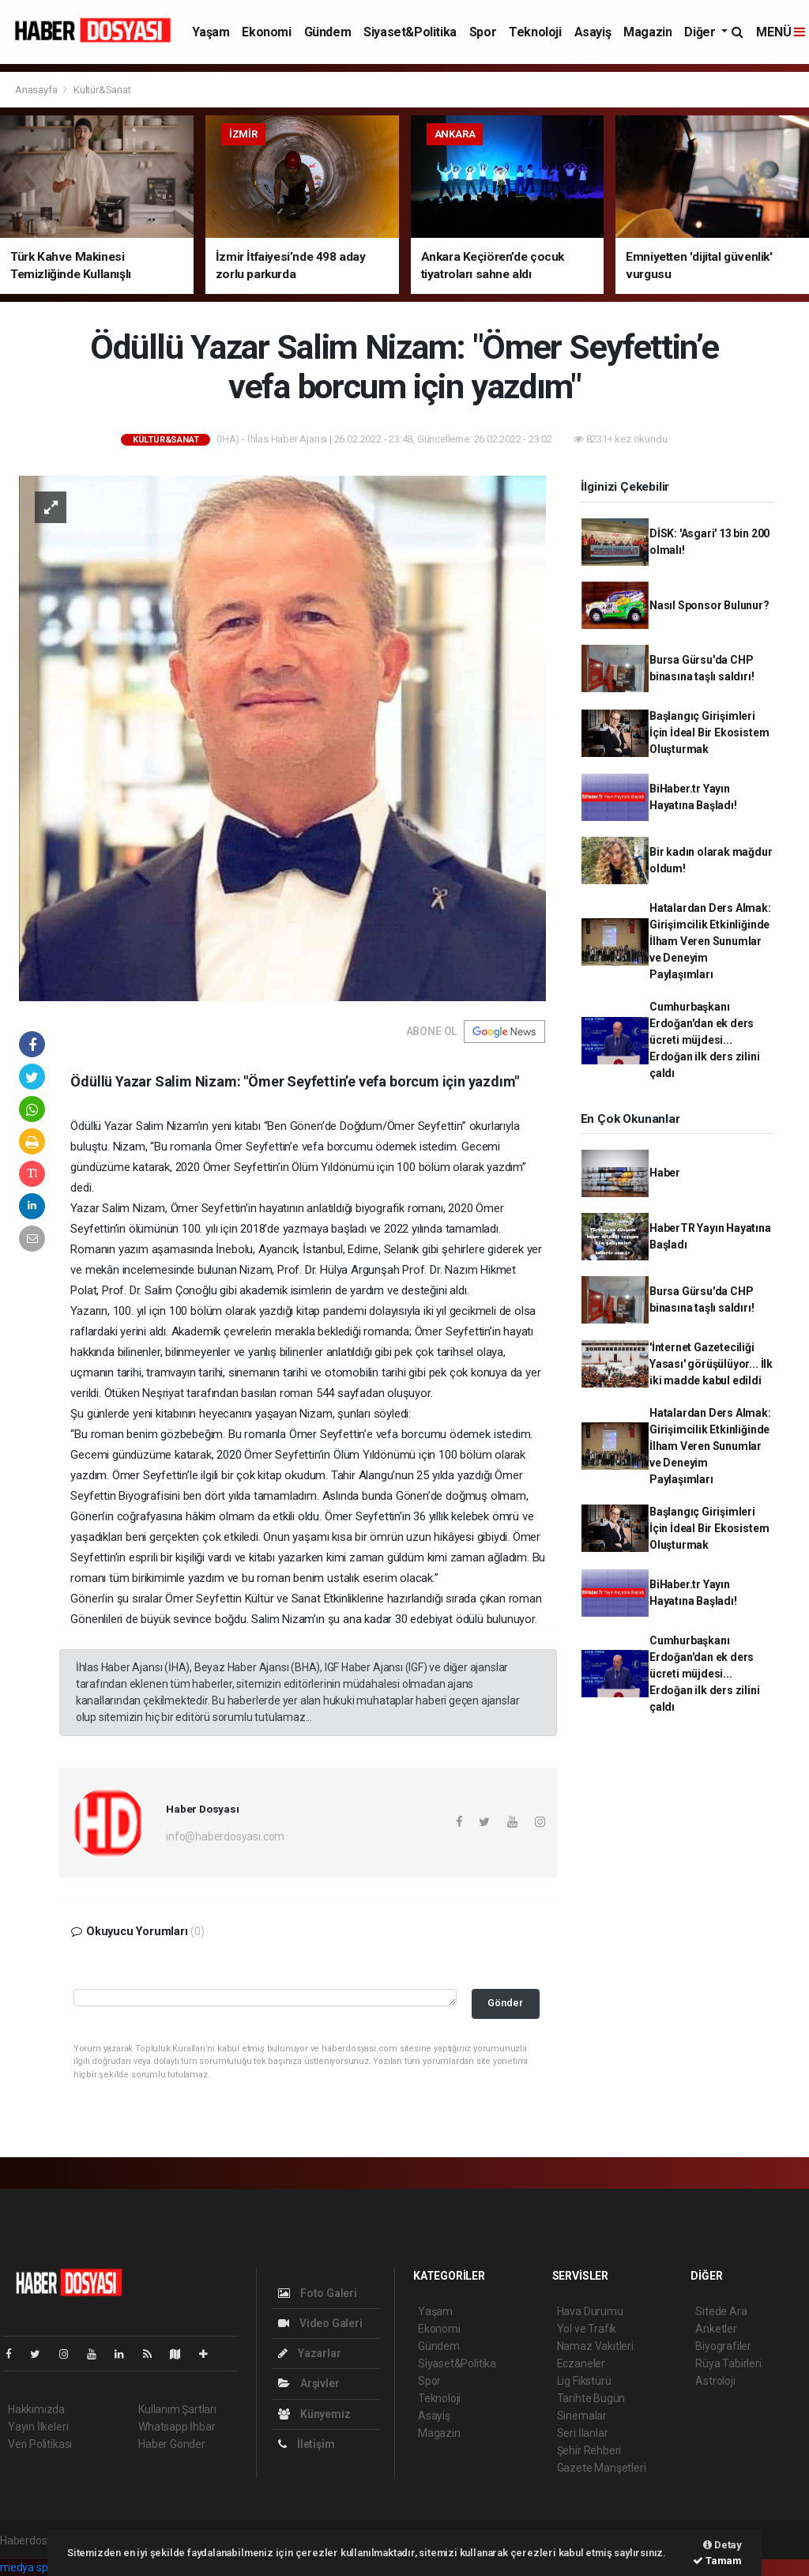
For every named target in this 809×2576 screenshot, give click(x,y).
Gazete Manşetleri (601, 2467)
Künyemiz (314, 2414)
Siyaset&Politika (410, 32)
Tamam (717, 2561)
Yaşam (210, 32)
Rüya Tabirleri (728, 2363)
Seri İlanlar (582, 2433)
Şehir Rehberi (589, 2450)
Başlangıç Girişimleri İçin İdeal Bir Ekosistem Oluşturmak (709, 732)
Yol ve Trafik (587, 2328)
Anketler (715, 2328)
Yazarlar (309, 2353)
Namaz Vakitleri (595, 2346)
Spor (482, 32)
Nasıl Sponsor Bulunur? (709, 605)
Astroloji (715, 2381)
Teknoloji (535, 32)
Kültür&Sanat (102, 90)
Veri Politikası (40, 2444)
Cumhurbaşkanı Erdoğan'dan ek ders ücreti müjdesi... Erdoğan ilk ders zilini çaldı (704, 1039)
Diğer (701, 32)
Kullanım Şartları (177, 2409)
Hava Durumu (590, 2311)
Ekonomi (266, 32)
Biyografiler (723, 2346)
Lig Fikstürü (584, 2381)
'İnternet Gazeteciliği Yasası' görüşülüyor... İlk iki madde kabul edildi (711, 1364)
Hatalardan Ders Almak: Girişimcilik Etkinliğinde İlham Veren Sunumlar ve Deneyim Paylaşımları (710, 941)
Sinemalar (582, 2415)
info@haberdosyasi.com (225, 1836)
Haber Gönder (171, 2444)
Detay (722, 2545)
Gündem (328, 32)
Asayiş (592, 32)
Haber (664, 1172)
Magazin (647, 32)
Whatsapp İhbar (176, 2426)
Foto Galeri (317, 2293)
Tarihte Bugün (591, 2398)
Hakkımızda (36, 2409)
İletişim (306, 2444)
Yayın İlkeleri (38, 2426)
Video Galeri (320, 2323)
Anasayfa (37, 90)
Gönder (505, 2003)
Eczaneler (581, 2363)
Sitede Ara (721, 2311)
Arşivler (308, 2383)
